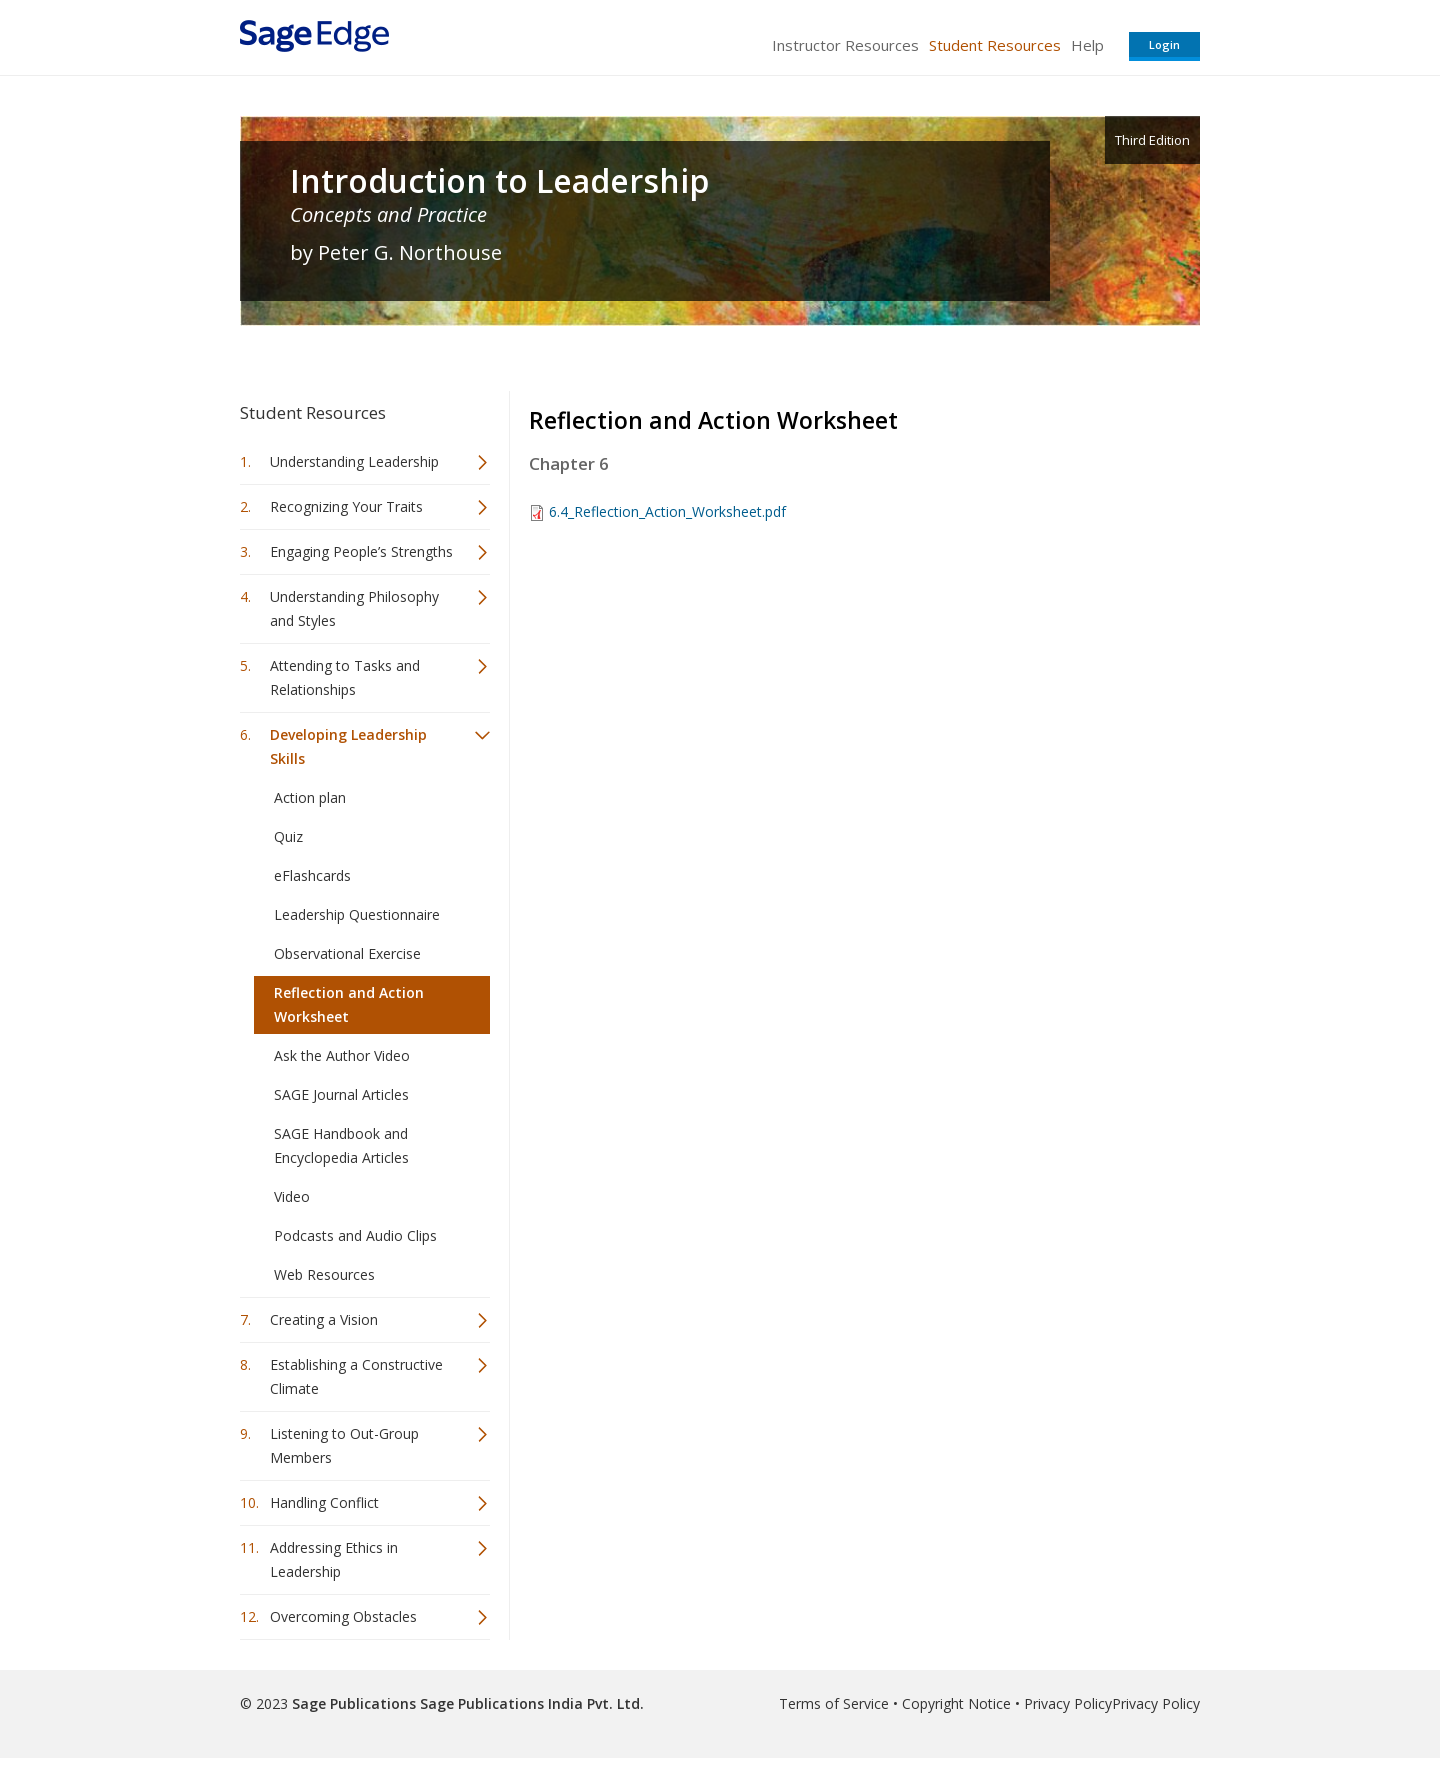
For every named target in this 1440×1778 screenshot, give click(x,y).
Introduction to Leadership (499, 181)
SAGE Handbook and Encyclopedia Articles (341, 1145)
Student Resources (995, 45)
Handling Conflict (324, 1502)
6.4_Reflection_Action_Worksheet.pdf (667, 511)
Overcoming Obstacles (343, 1616)
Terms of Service (834, 1703)
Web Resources (324, 1274)
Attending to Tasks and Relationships (345, 677)
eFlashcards (312, 875)
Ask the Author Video (342, 1055)
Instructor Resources (845, 45)
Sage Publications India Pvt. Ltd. (530, 1703)
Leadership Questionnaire (357, 914)
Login (1164, 44)
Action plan (310, 797)
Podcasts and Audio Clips (355, 1235)
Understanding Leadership (354, 461)
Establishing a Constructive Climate (356, 1376)
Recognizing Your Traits (346, 506)
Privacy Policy (1068, 1703)
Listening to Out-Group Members (344, 1445)
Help (1087, 45)
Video (292, 1196)
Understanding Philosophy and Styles (354, 608)
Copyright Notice (956, 1703)
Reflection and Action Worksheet (349, 1004)
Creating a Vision (324, 1319)
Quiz (288, 836)
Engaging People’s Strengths (361, 551)
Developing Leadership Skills (348, 746)
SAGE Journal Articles (341, 1094)
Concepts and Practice (388, 214)
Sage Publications (354, 1703)
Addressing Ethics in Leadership (334, 1559)
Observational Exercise (347, 953)
